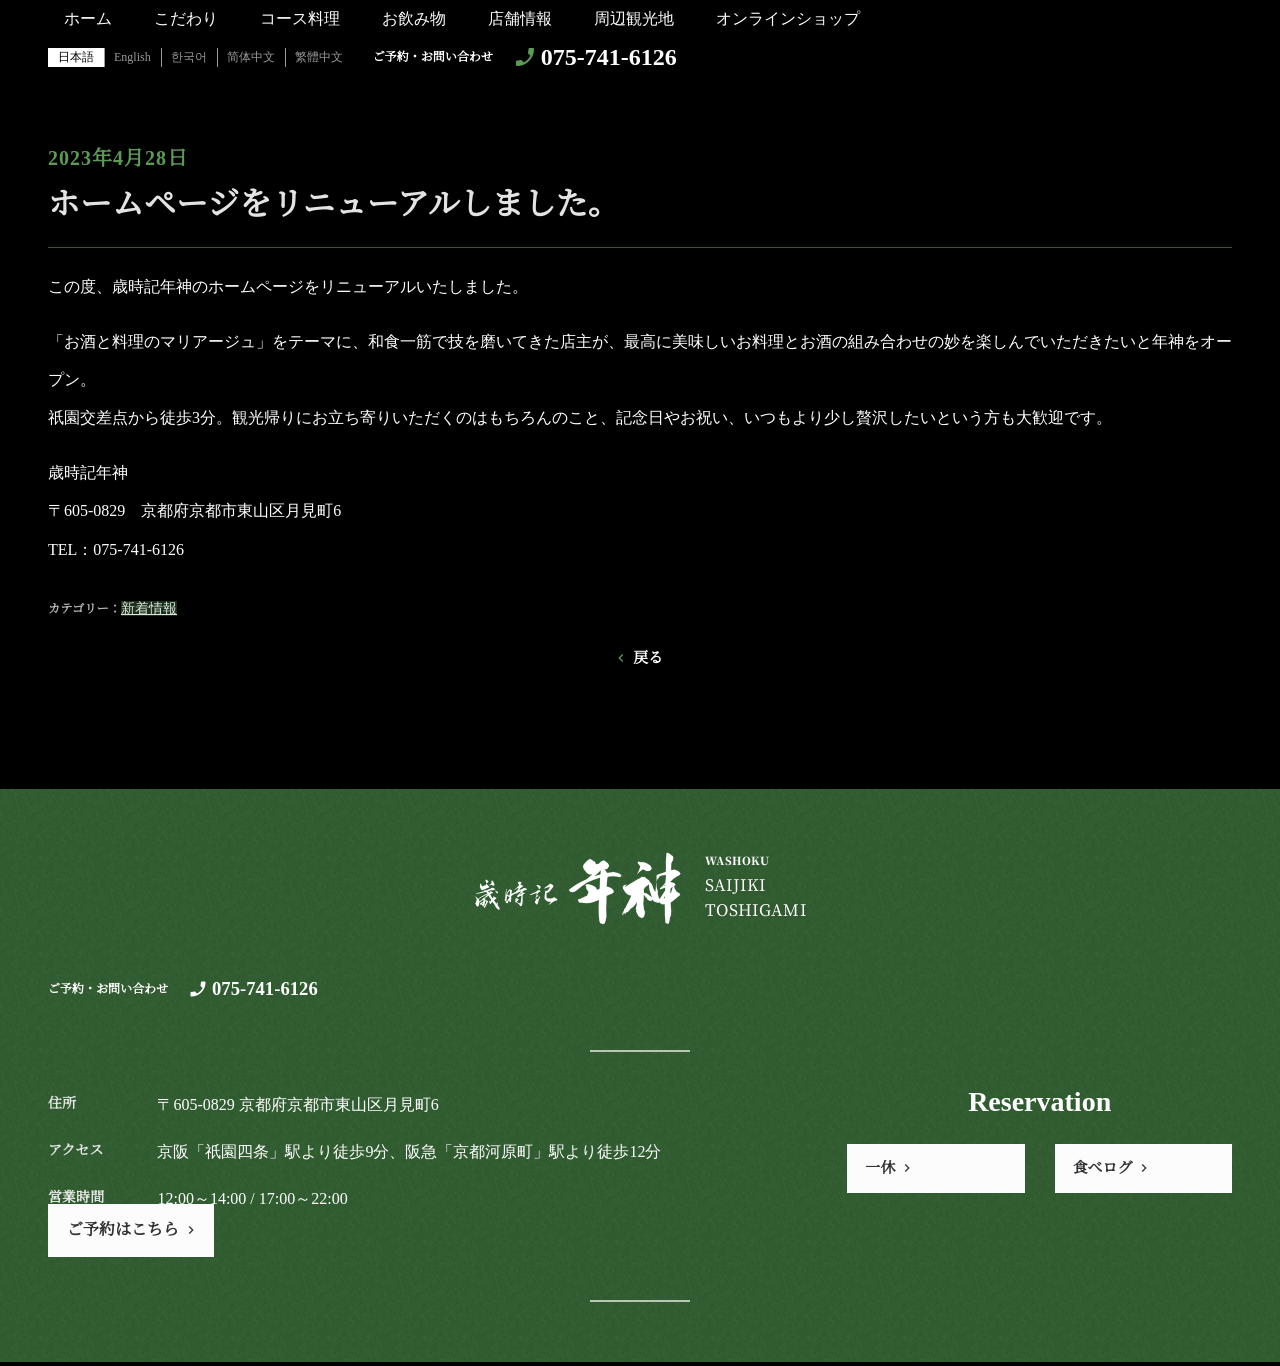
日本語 (76, 57)
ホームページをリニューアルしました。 (334, 204)
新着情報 (149, 608)
